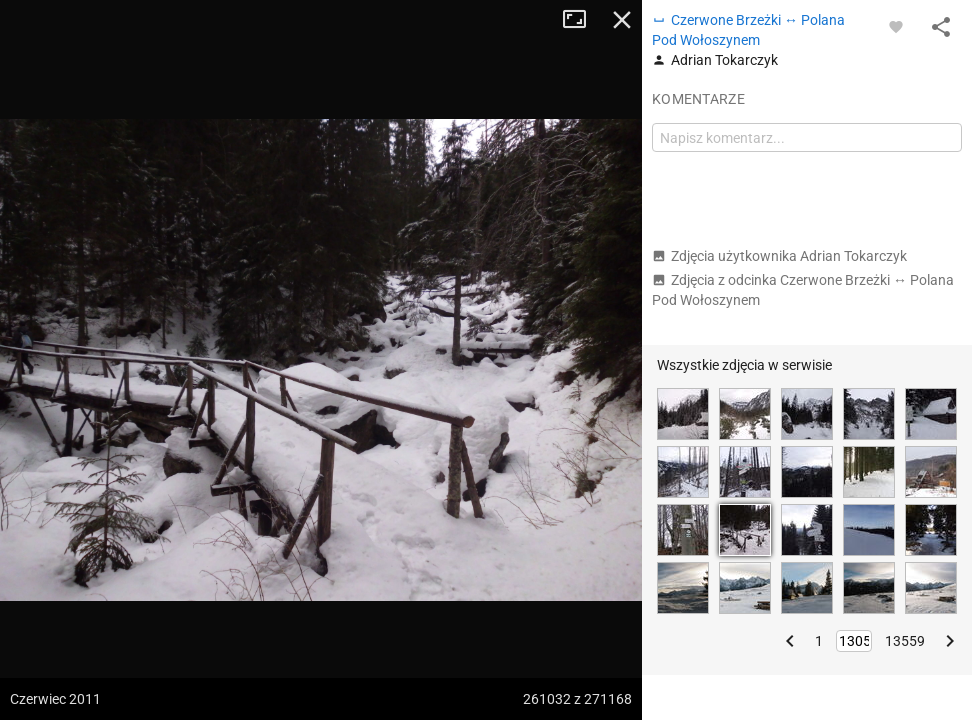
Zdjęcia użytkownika (779, 256)
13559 (905, 641)
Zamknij (622, 20)
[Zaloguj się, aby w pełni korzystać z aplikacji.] (896, 26)
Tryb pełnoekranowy (582, 20)
